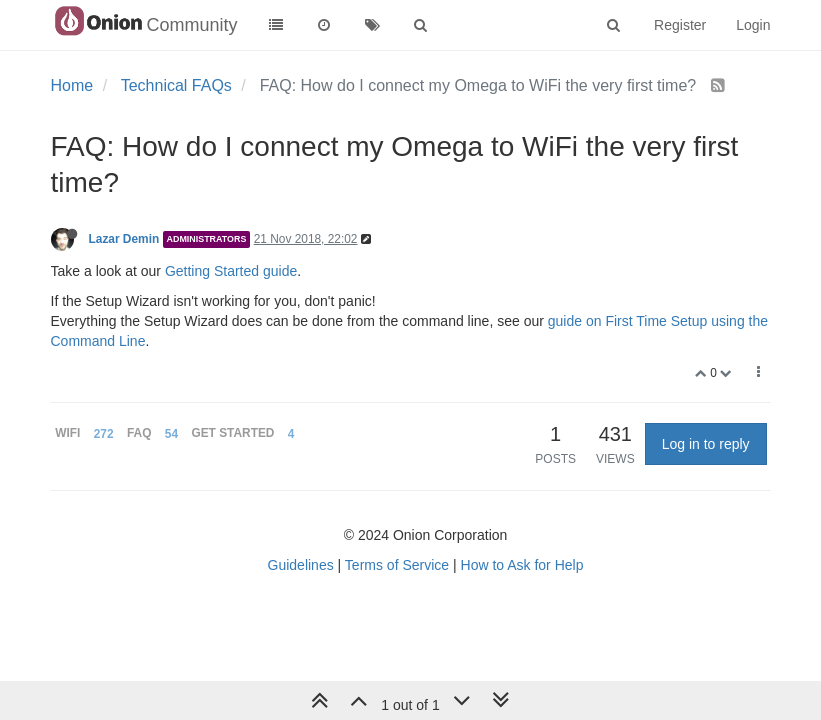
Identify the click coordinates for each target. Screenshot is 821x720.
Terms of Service (397, 565)
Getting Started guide (231, 271)
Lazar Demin (124, 239)
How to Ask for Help (522, 565)
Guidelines (301, 565)
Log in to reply (706, 444)
